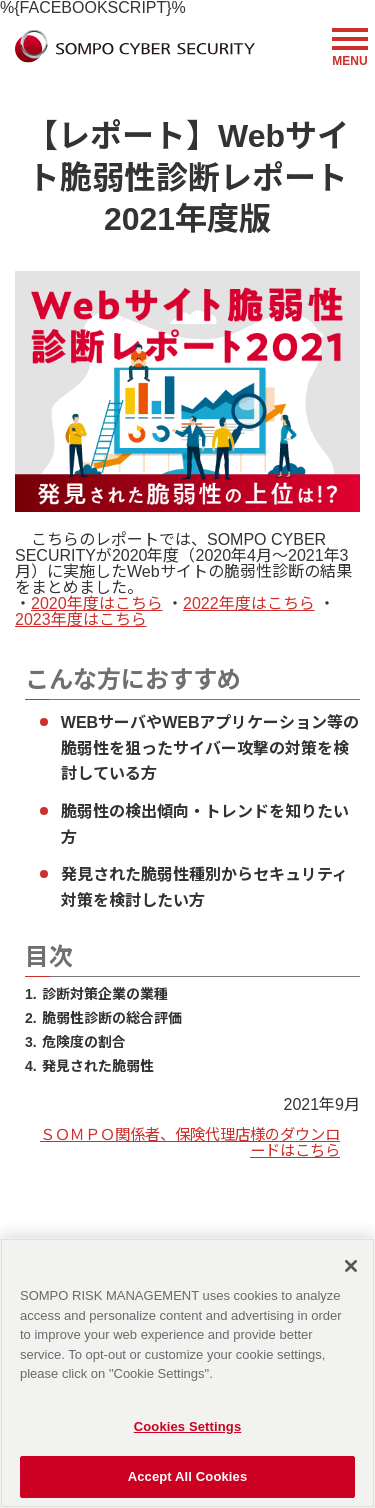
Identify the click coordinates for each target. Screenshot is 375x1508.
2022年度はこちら (249, 603)
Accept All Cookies (188, 1476)
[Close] (351, 1266)
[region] (187, 1373)
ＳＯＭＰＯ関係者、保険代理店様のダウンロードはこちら (190, 1142)
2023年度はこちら (81, 619)
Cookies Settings (188, 1426)
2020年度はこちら (97, 603)
